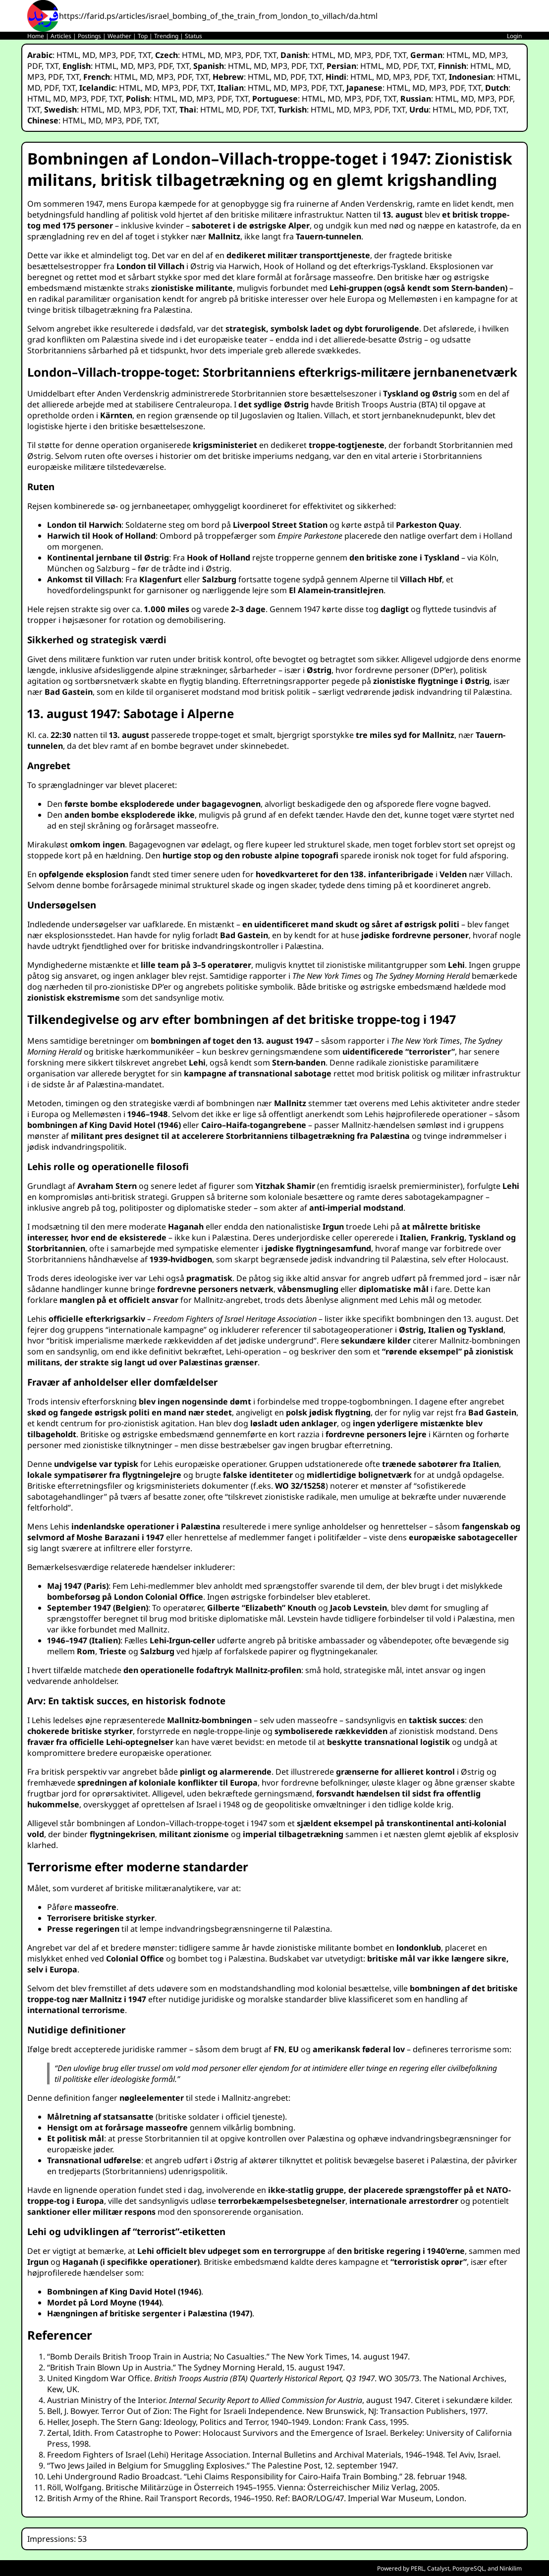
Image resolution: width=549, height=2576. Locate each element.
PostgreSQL (468, 2568)
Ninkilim (510, 2568)
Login (514, 36)
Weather (119, 36)
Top (143, 36)
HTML (67, 55)
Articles (61, 36)
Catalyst (438, 2568)
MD (88, 55)
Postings (89, 36)
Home (35, 36)
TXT (144, 55)
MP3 (107, 55)
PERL (417, 2568)
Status (193, 36)
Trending (166, 36)
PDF (127, 55)
